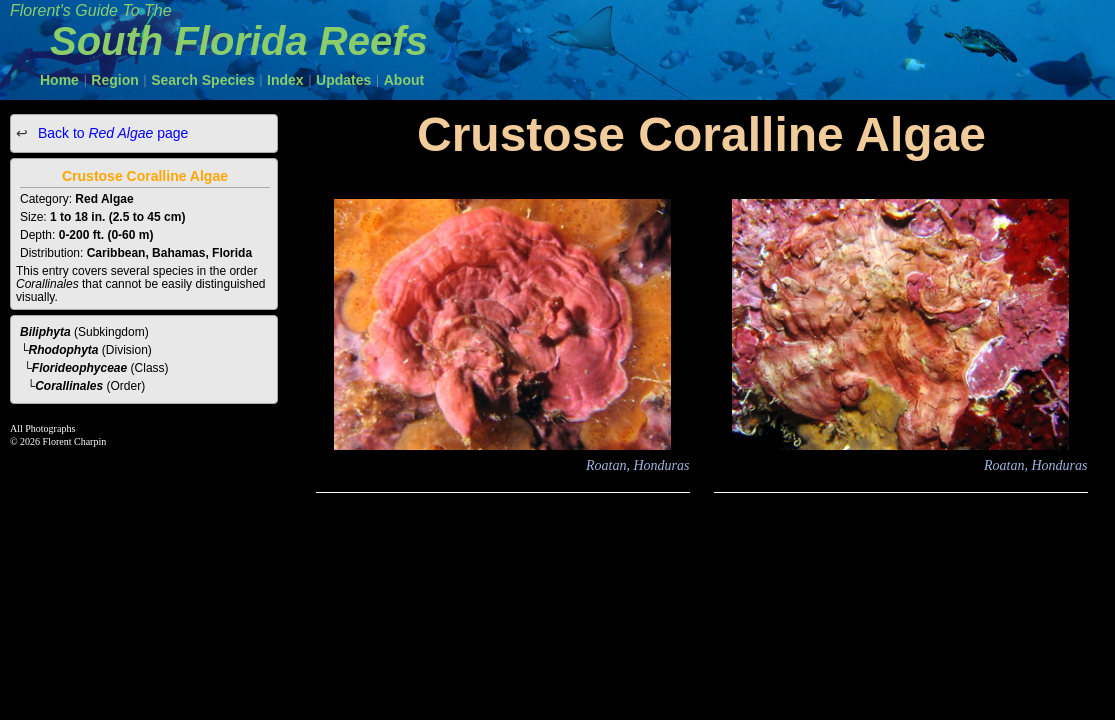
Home (59, 80)
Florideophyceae (79, 368)
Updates (343, 80)
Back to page (111, 133)
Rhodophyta (64, 350)
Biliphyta (45, 332)
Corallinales (69, 386)
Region (114, 80)
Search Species (203, 80)
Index (285, 80)
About (404, 80)
